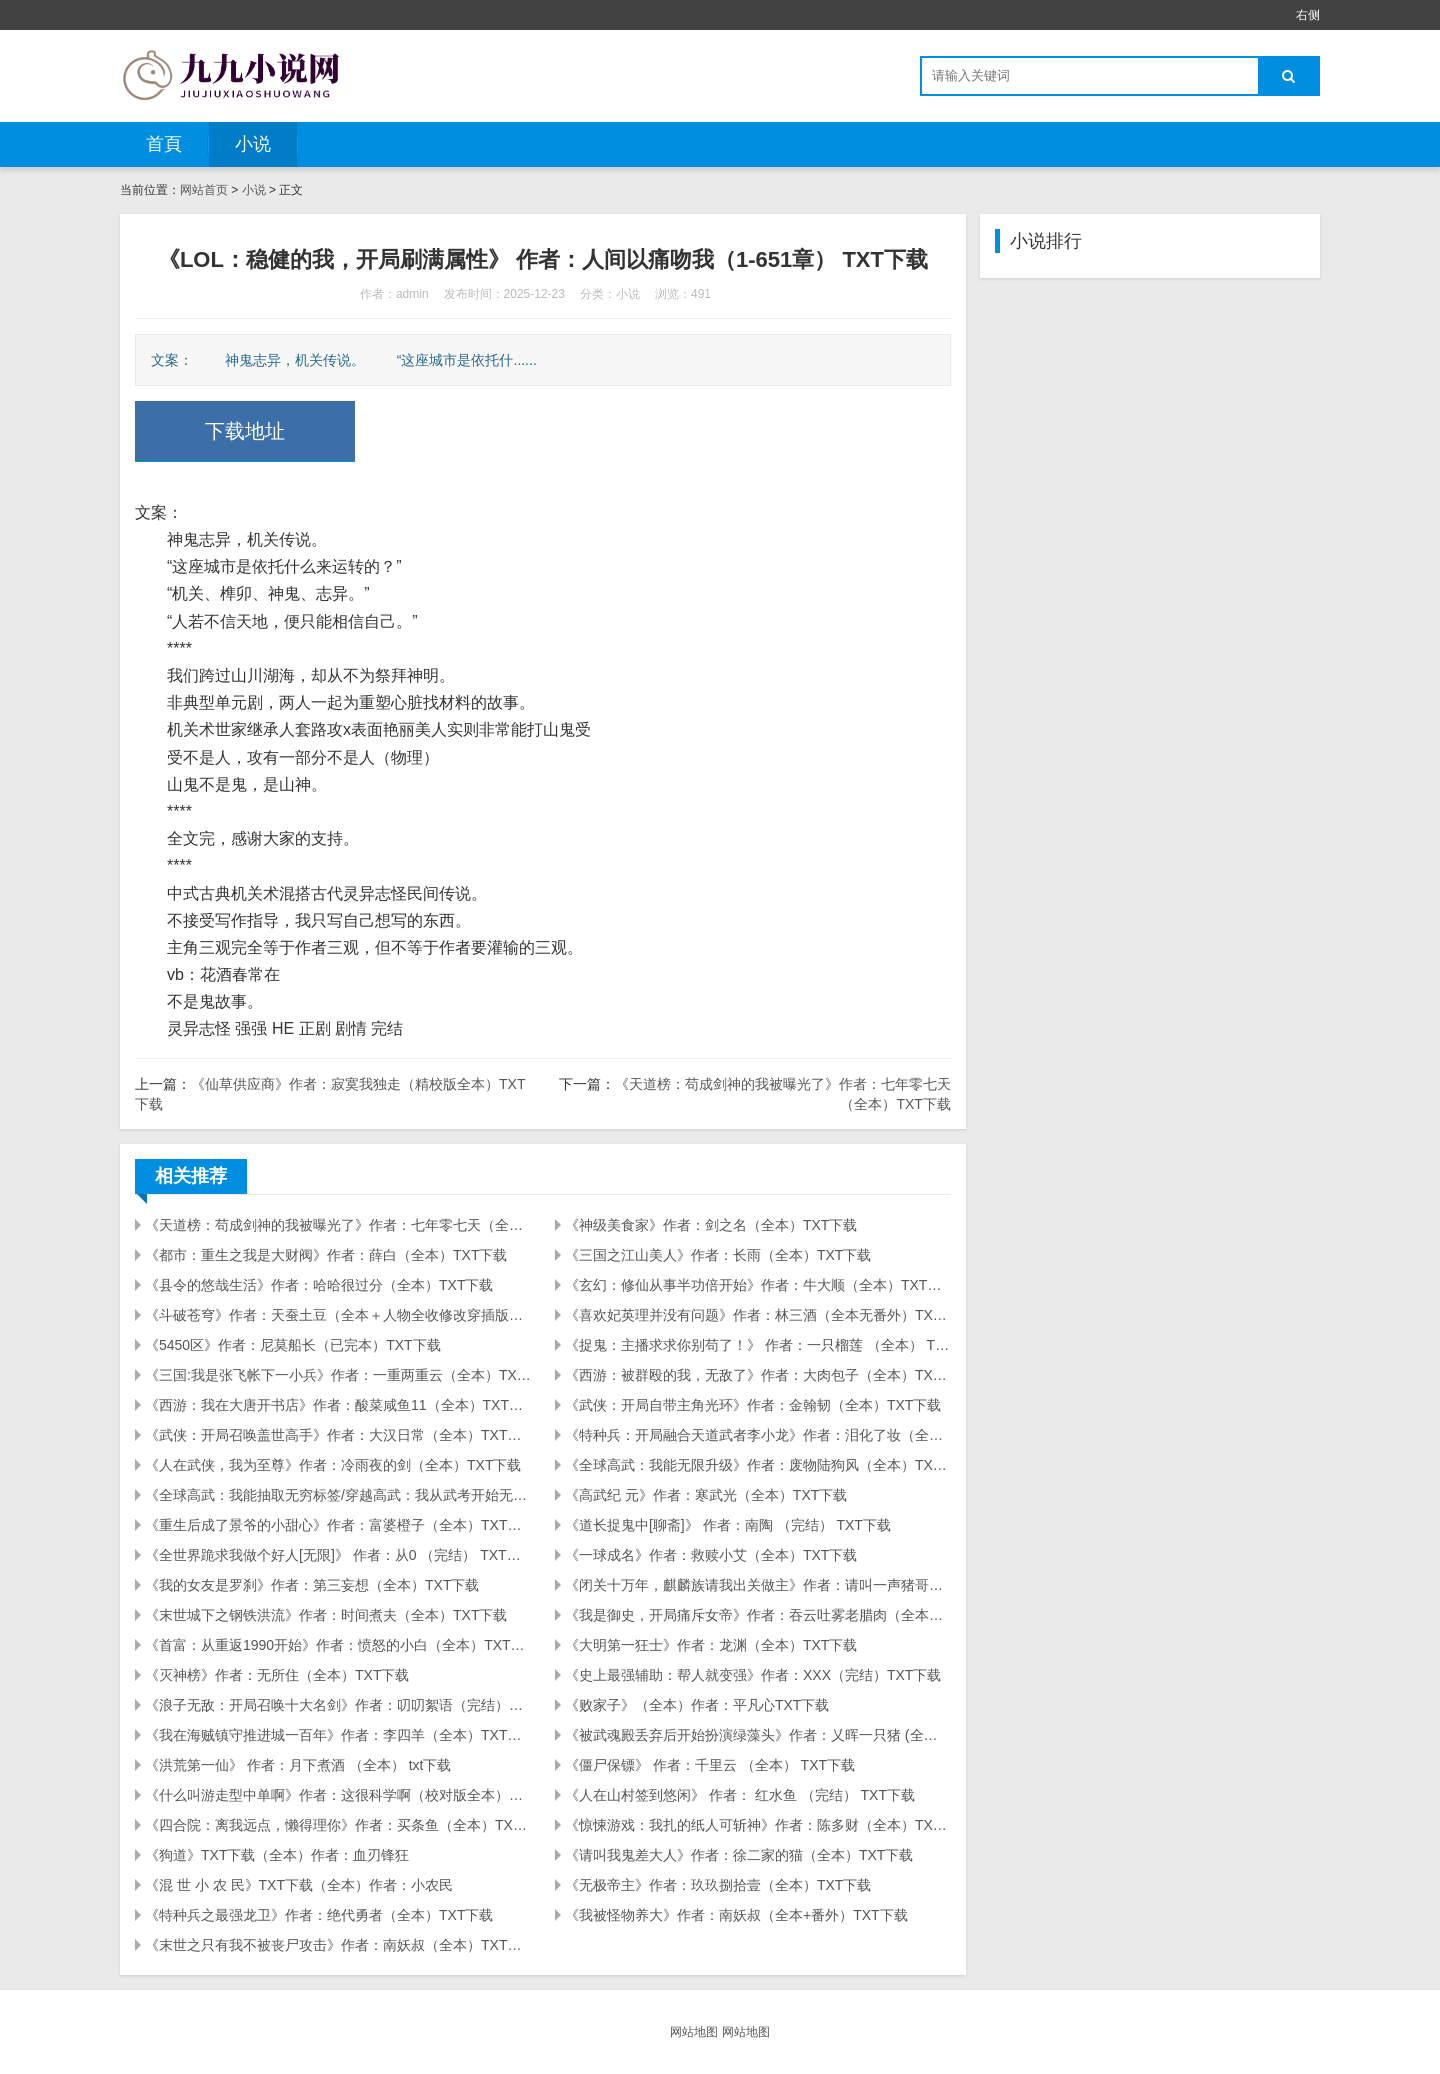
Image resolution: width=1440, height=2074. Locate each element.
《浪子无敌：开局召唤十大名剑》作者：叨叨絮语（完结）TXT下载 (338, 1705)
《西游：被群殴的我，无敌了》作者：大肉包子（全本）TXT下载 (758, 1375)
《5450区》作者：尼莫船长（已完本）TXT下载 (293, 1345)
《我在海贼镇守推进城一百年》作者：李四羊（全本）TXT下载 (338, 1735)
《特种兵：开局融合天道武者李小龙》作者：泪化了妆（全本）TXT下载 (758, 1435)
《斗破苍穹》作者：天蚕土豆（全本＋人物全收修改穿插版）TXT (338, 1315)
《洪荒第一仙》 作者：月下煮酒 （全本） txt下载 (298, 1765)
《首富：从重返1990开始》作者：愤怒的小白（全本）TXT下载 (338, 1645)
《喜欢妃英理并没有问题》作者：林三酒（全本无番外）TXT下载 (758, 1315)
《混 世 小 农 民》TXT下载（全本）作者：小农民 (299, 1885)
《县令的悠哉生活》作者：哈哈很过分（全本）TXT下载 (319, 1285)
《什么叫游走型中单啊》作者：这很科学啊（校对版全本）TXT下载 (338, 1795)
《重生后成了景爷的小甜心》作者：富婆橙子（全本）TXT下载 (338, 1525)
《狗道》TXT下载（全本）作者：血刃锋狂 (277, 1855)
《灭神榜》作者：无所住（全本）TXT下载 (277, 1675)
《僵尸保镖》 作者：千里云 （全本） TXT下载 (710, 1765)
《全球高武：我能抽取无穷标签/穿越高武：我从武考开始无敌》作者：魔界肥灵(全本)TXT (338, 1495)
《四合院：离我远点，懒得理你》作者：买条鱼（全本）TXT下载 (338, 1825)
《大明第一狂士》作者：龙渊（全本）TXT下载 (711, 1645)
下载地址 (245, 431)
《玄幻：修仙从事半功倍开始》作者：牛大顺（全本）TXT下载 (758, 1285)
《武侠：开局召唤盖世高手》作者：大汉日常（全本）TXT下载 (338, 1435)
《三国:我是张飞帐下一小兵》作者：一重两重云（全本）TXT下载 (338, 1375)
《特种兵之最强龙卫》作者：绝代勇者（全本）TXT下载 (319, 1915)
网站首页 (204, 190)
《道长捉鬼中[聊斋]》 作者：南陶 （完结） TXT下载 (728, 1525)
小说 (253, 144)
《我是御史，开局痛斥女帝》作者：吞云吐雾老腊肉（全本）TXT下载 (758, 1615)
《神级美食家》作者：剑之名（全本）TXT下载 (711, 1225)
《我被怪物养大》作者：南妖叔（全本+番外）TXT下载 (736, 1915)
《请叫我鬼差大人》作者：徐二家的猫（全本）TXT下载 (739, 1855)
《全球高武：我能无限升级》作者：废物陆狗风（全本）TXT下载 (758, 1465)
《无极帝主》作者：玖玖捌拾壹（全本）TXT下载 (718, 1885)
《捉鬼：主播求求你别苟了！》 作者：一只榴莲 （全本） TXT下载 (758, 1345)
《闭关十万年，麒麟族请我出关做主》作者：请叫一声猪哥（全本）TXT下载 (758, 1585)
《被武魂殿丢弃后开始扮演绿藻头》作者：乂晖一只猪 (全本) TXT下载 (758, 1735)
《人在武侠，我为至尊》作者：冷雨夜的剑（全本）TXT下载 (333, 1465)
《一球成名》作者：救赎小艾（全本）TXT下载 (711, 1555)
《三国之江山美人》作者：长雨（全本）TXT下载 (718, 1255)
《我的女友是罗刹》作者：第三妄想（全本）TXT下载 (312, 1585)
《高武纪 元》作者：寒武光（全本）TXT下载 (706, 1495)
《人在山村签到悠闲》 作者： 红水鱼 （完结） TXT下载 (740, 1795)
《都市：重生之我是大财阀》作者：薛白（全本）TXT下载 (326, 1255)
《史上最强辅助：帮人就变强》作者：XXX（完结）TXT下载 (753, 1675)
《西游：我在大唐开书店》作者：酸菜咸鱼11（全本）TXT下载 (338, 1405)
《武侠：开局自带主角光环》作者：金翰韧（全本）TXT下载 (753, 1405)
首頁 (164, 144)
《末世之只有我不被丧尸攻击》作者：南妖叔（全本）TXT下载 (338, 1945)
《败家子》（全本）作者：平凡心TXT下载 (697, 1705)
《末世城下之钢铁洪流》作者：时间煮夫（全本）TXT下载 (326, 1615)
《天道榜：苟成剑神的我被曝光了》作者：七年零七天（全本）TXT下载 (338, 1225)
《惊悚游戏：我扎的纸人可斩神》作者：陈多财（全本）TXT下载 (758, 1825)
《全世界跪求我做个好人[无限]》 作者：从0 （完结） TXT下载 (338, 1555)
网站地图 (694, 2032)
